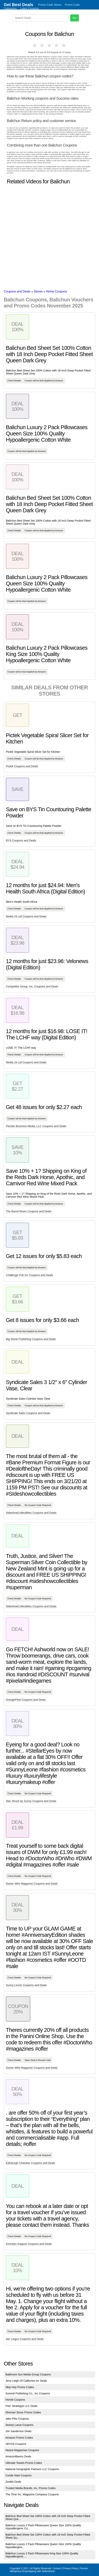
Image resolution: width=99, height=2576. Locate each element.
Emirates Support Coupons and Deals (29, 2243)
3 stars (49, 45)
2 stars (42, 45)
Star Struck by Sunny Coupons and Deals (31, 1801)
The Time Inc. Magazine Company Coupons (32, 2494)
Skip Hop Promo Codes (20, 2387)
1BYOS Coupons (16, 2443)
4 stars (56, 45)
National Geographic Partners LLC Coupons (32, 2469)
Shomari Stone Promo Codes (23, 2412)
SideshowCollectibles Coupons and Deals (31, 1512)
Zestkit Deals (13, 2481)
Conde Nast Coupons (19, 2475)
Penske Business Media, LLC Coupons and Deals (36, 1126)
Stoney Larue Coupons (19, 2424)
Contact (57, 2568)
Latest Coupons (29, 8)
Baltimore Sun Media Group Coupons (28, 2374)
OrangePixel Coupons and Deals (26, 1699)
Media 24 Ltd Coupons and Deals (26, 916)
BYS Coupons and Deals (21, 840)
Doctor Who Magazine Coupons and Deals (32, 1883)
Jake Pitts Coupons (17, 2418)
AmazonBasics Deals (18, 2456)
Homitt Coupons (15, 2399)
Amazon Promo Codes (19, 2437)
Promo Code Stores (49, 4)
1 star (34, 45)
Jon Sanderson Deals (19, 2431)
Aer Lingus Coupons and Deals (25, 2338)
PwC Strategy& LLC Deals (22, 2405)
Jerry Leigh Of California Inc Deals (26, 2380)
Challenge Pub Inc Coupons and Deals (29, 1275)
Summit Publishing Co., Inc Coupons (28, 2393)
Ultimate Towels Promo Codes (24, 2462)
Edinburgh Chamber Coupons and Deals (30, 2163)
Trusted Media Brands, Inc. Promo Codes (31, 2488)
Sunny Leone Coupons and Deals (26, 1985)
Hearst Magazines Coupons (22, 2450)
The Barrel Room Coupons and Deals (28, 1211)
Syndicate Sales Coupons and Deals (28, 1413)
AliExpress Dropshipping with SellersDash (32, 2571)
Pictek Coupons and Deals (22, 766)
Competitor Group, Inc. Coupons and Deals (32, 986)
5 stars (64, 45)
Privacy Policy (70, 2568)
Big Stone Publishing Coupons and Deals (31, 1339)
